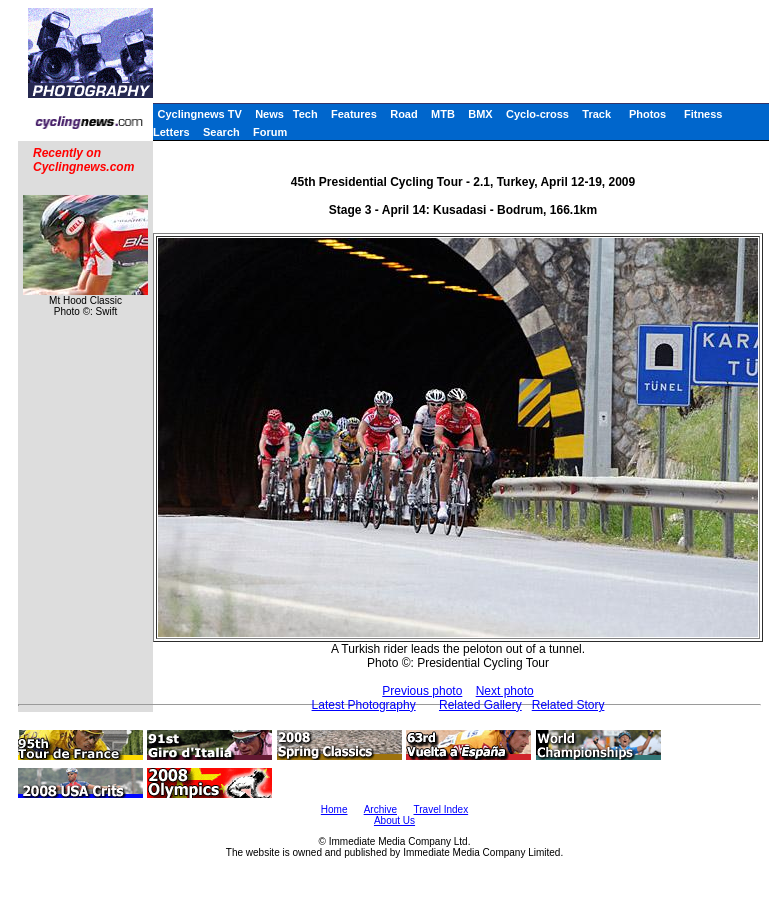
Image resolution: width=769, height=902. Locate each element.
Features (354, 114)
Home (334, 809)
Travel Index (441, 809)
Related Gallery (480, 705)
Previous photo (422, 691)
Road (404, 114)
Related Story (568, 705)
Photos (647, 114)
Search (221, 132)
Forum (270, 132)
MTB (443, 114)
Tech (305, 114)
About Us (394, 820)
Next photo (505, 691)
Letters (171, 132)
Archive (380, 809)
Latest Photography (364, 705)
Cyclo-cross (537, 114)
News (269, 114)
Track (596, 114)
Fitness (703, 114)
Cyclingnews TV (199, 114)
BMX (480, 114)
